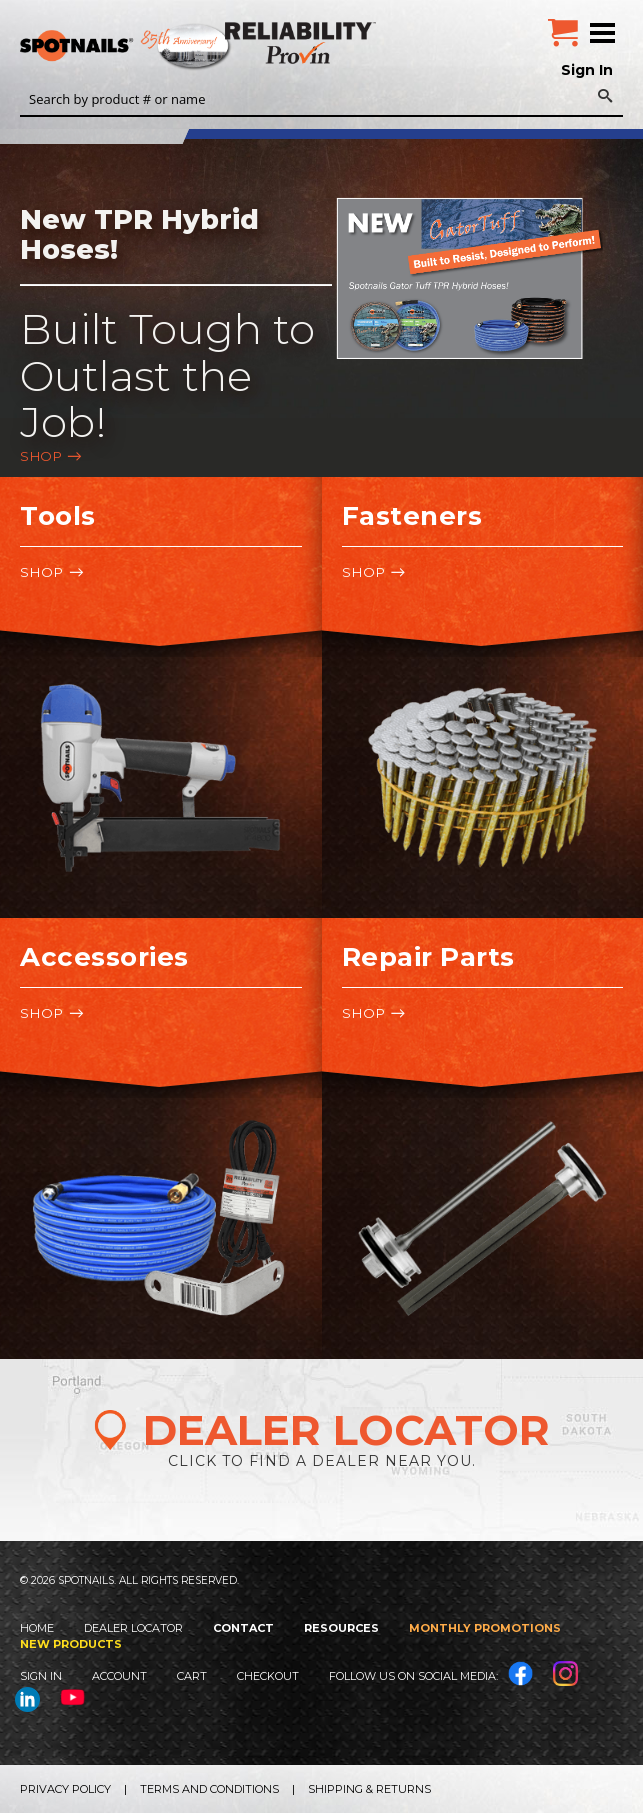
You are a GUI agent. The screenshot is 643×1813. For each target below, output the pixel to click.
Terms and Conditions (209, 1789)
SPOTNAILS (150, 47)
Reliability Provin (302, 42)
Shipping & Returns (369, 1789)
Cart (192, 1676)
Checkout (268, 1676)
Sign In (587, 70)
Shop (41, 456)
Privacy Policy (65, 1789)
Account (119, 1676)
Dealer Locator (133, 1628)
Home (37, 1628)
